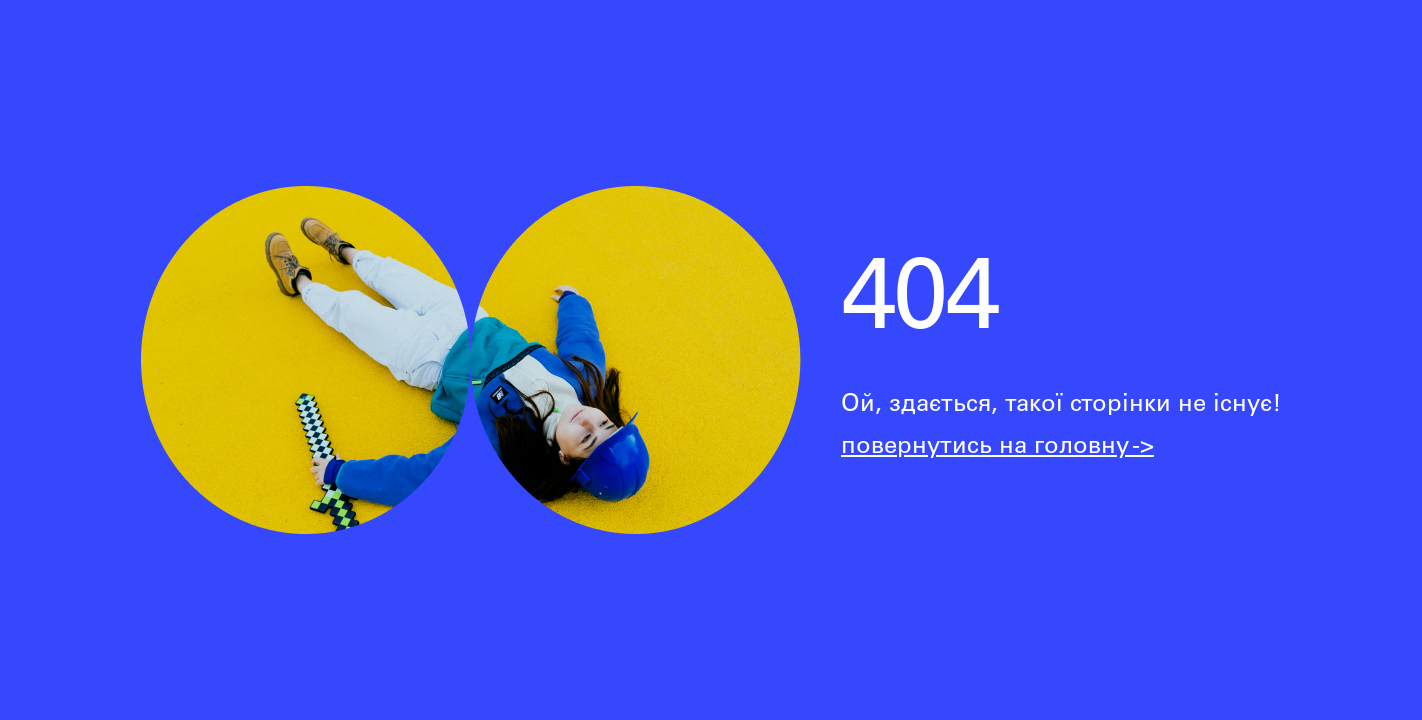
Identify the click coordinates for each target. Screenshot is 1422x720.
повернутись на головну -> (997, 448)
